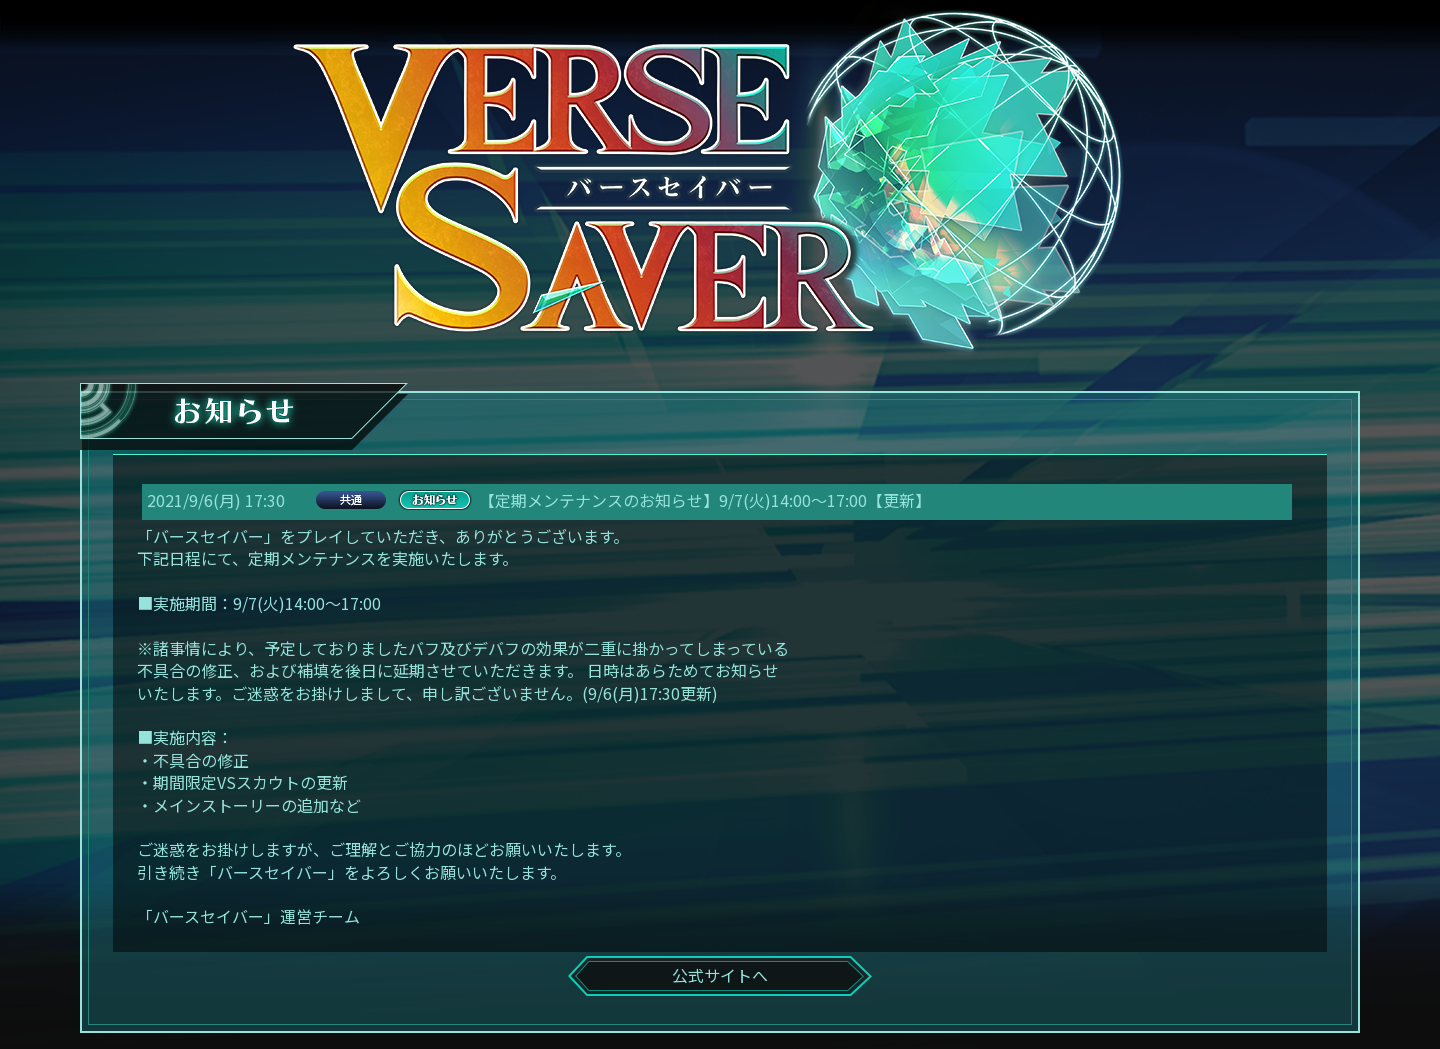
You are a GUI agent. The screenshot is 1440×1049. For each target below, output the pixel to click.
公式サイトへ (720, 975)
